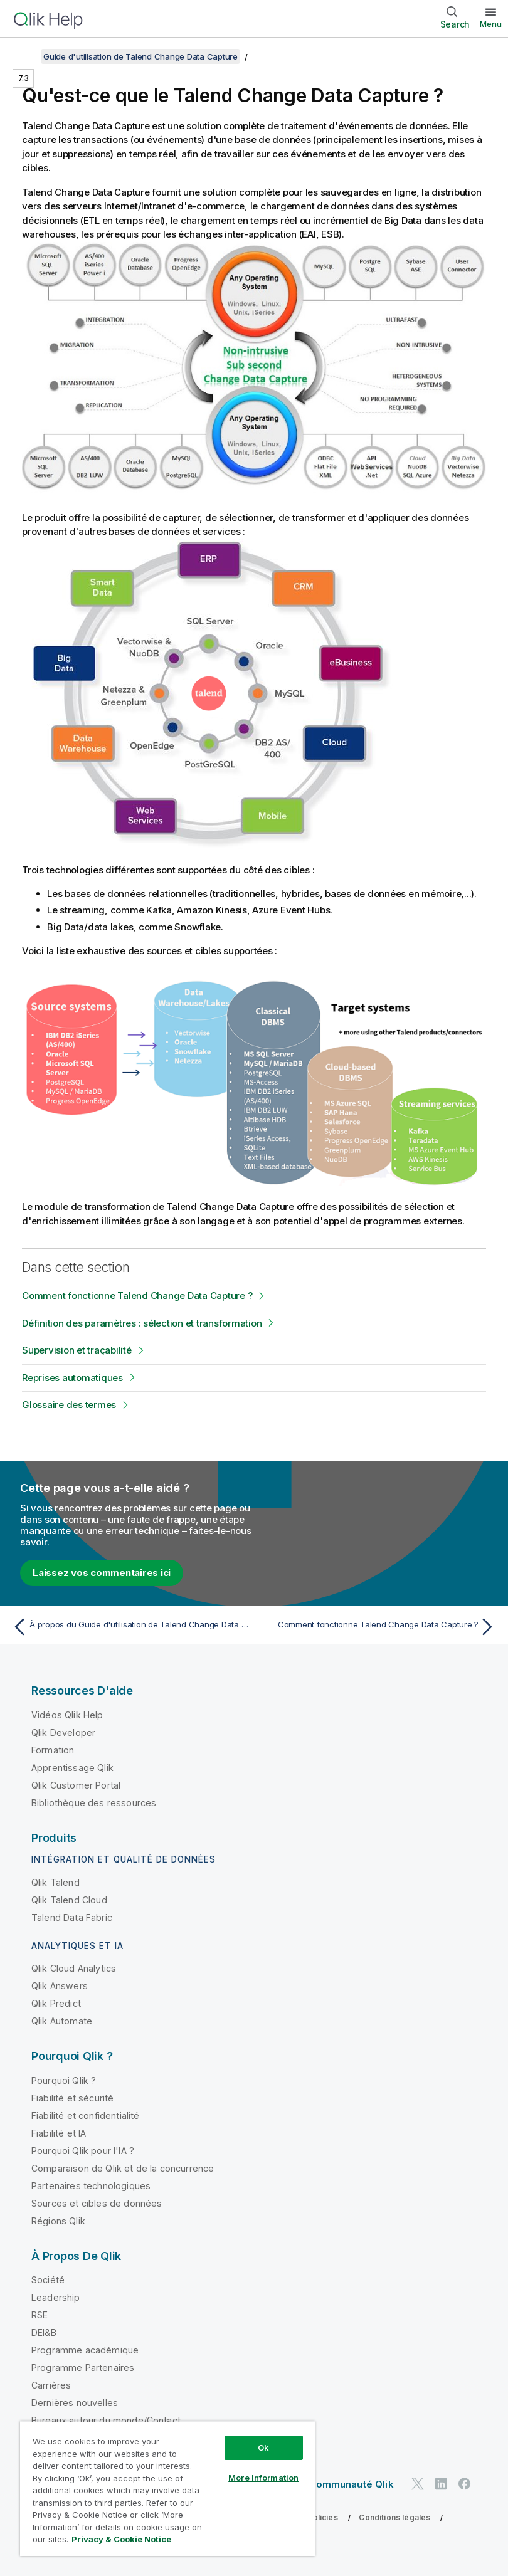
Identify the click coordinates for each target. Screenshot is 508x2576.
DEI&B (43, 2332)
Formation (52, 1750)
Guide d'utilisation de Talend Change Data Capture (140, 56)
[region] (167, 2488)
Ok (263, 2447)
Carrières (51, 2385)
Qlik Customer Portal (75, 1785)
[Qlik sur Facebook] (464, 2484)
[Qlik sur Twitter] (417, 2484)
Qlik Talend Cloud (69, 1900)
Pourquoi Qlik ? (63, 2080)
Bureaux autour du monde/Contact (106, 2420)
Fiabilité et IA (58, 2133)
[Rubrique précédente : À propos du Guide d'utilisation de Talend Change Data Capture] (129, 1627)
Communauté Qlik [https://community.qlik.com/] (351, 2484)
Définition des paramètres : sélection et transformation (142, 1323)
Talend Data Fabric (71, 1917)
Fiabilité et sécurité (72, 2098)
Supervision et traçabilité (77, 1350)
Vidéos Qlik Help (67, 1715)
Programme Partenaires (82, 2367)
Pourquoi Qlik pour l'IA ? (82, 2150)
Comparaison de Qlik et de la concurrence (122, 2168)
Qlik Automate (61, 2021)
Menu (491, 24)
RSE (39, 2315)
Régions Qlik (58, 2221)
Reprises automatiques (72, 1378)
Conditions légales (394, 2517)
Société (48, 2279)
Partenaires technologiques (91, 2185)
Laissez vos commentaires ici (102, 1573)
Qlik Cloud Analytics (73, 1968)
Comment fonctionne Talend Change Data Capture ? (137, 1295)
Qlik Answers (59, 1985)
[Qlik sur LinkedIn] (440, 2484)
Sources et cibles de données (96, 2203)
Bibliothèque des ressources (93, 1802)
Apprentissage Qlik (72, 1767)
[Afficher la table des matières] (25, 56)
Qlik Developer (63, 1732)
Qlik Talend (55, 1882)
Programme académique (85, 2350)
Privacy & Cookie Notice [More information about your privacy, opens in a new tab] (121, 2539)
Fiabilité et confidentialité (85, 2115)
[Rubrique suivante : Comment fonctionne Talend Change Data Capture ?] (379, 1627)
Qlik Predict (56, 2003)
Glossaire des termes (69, 1405)
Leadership (55, 2297)
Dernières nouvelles (74, 2402)
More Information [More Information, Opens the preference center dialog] (263, 2478)
